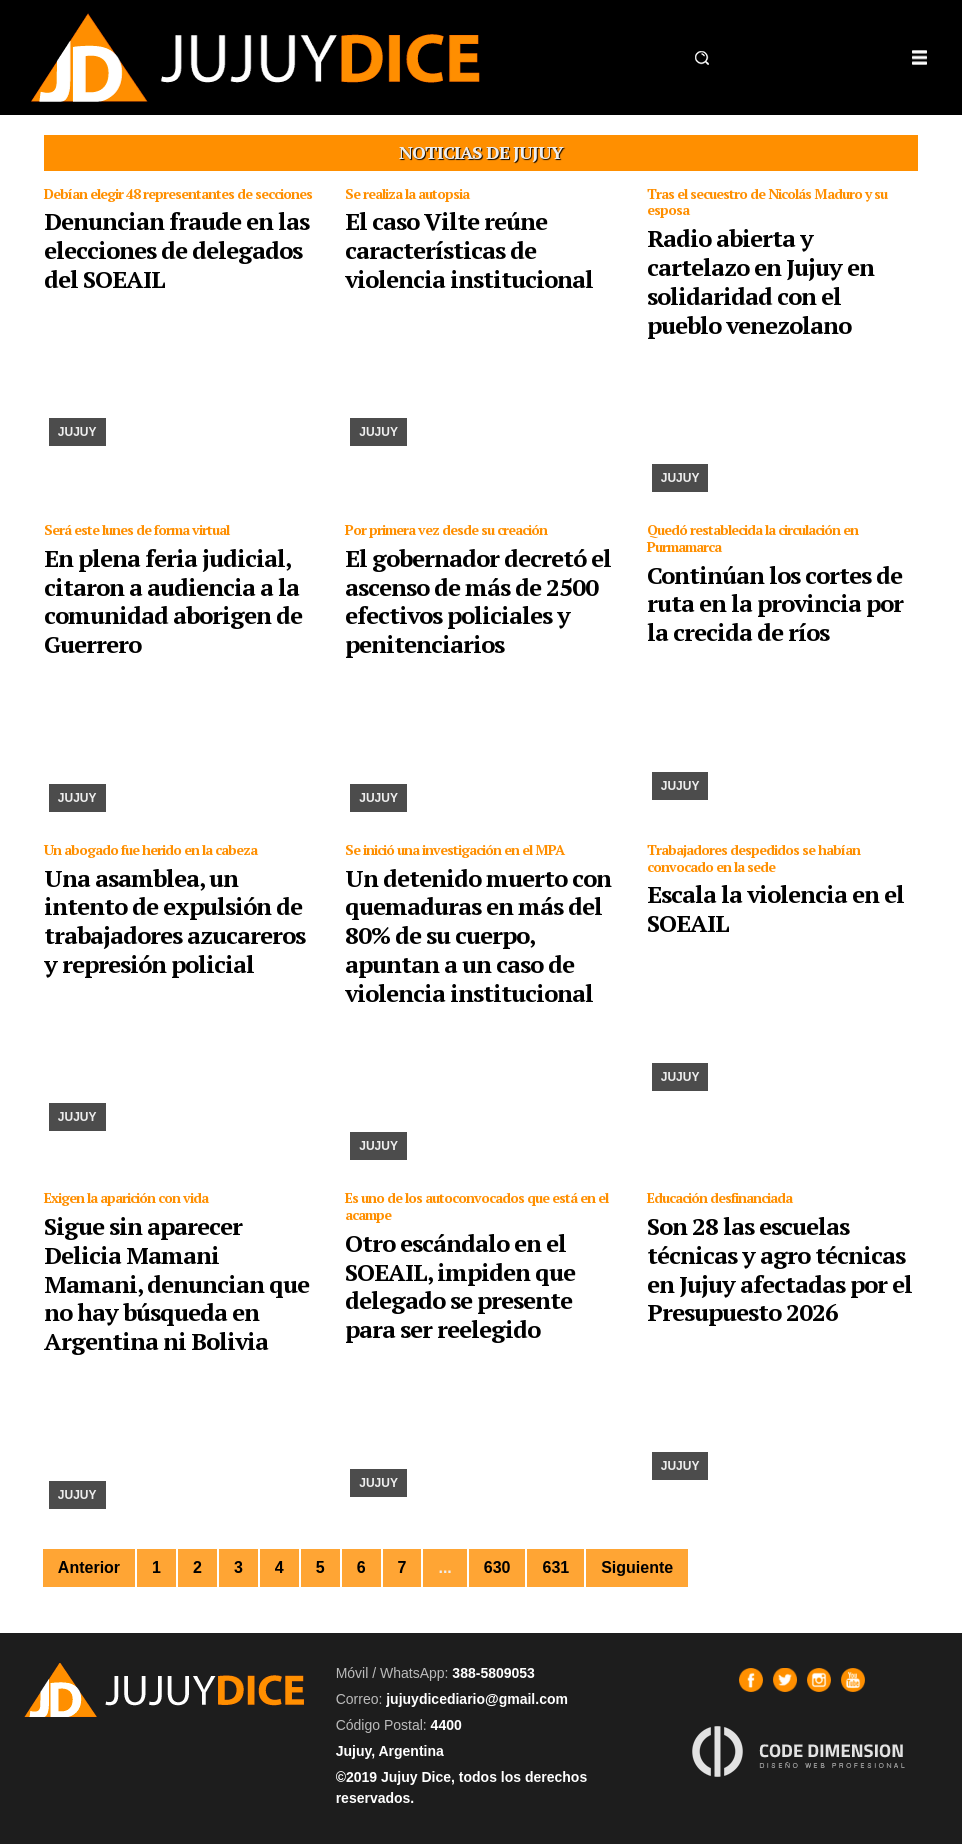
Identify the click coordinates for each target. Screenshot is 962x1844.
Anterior (89, 1567)
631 (555, 1567)
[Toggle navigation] (919, 58)
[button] (702, 58)
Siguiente (637, 1567)
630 (497, 1567)
